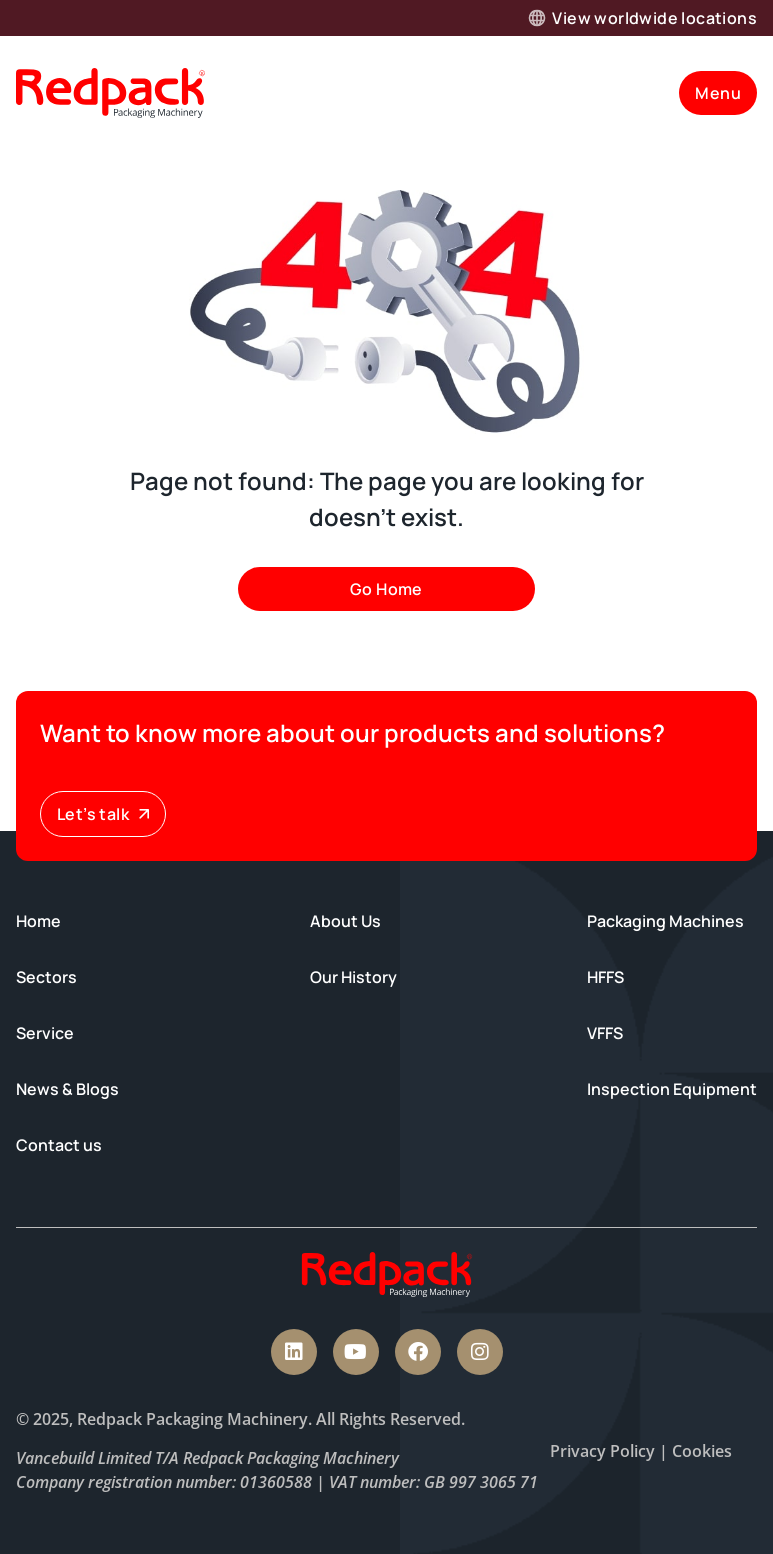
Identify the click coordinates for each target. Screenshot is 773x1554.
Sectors (46, 977)
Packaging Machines (665, 921)
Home (38, 921)
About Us (345, 921)
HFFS (605, 977)
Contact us (59, 1145)
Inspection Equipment (672, 1089)
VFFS (605, 1033)
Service (45, 1033)
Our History (353, 977)
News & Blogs (67, 1089)
